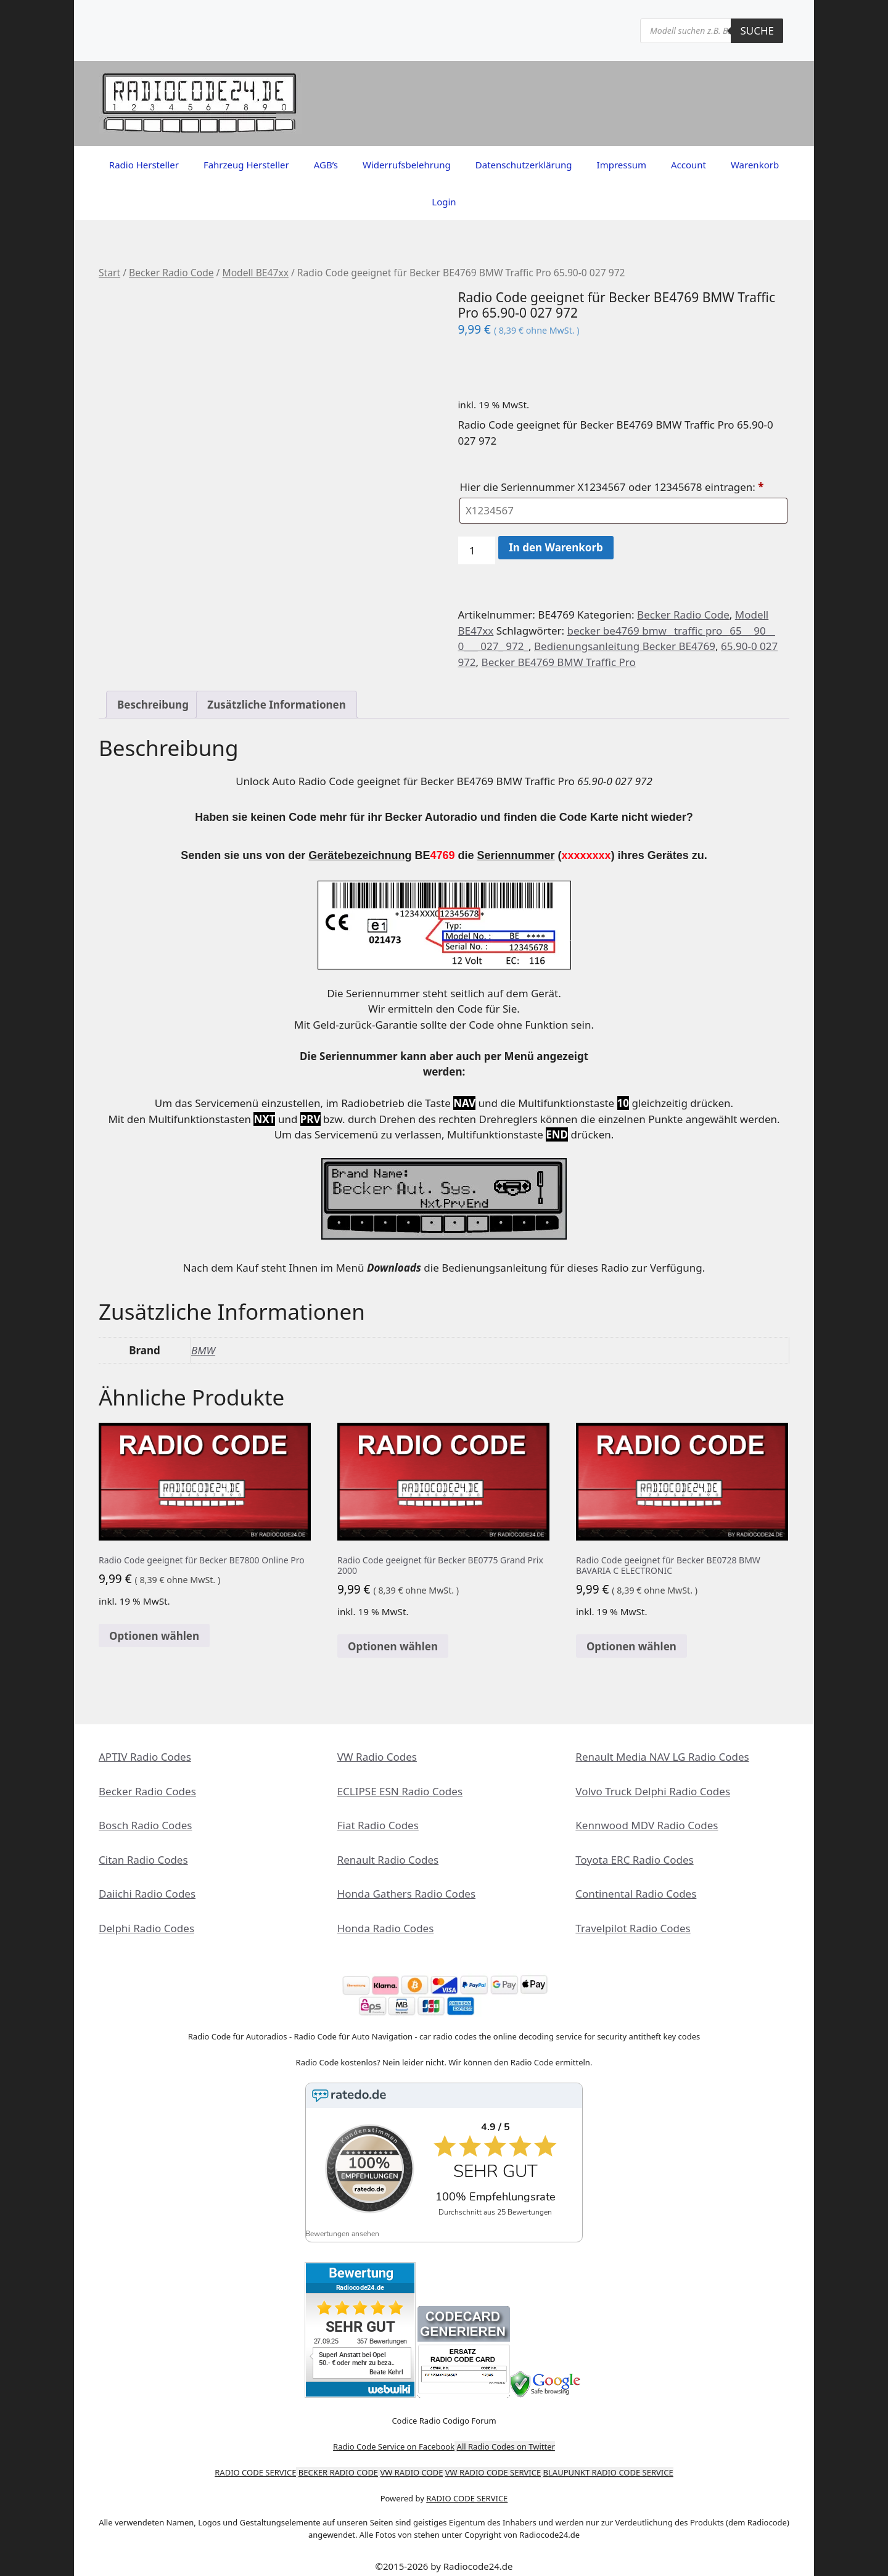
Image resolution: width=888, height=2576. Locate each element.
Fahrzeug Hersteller (246, 164)
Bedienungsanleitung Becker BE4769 (624, 646)
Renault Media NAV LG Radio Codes (662, 1757)
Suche (757, 30)
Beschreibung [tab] (153, 704)
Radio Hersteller (144, 164)
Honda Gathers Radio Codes (406, 1894)
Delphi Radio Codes (146, 1928)
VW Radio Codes (377, 1757)
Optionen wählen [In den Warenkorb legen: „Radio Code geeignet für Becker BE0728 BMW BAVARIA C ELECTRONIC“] (631, 1646)
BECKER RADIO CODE (338, 2463)
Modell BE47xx (255, 272)
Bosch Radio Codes (145, 1825)
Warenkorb (755, 164)
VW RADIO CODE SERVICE (493, 2463)
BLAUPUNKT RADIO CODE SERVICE (608, 2463)
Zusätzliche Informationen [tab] (276, 704)
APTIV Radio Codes (145, 1757)
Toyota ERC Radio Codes (634, 1860)
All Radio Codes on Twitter (506, 2437)
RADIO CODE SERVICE (255, 2463)
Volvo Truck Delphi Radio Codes (652, 1791)
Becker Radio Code (171, 272)
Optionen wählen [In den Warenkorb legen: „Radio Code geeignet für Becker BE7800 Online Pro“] (154, 1636)
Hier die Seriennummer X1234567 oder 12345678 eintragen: (613, 487)
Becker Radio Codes (147, 1791)
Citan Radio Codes (143, 1860)
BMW (203, 1350)
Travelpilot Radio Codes (632, 1928)
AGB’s (326, 164)
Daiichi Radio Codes (147, 1894)
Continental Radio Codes (635, 1894)
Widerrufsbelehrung (407, 164)
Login (444, 201)
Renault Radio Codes (388, 1860)
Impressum (621, 164)
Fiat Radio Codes (378, 1825)
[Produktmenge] (477, 551)
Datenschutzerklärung (523, 164)
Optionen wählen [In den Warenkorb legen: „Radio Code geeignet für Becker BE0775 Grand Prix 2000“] (393, 1646)
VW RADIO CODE (411, 2463)
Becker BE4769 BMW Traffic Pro (559, 662)
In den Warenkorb (556, 547)
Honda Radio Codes (385, 1928)
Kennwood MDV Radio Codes (646, 1825)
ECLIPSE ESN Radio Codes (399, 1791)
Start (109, 272)
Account (688, 164)
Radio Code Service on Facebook (393, 2437)
